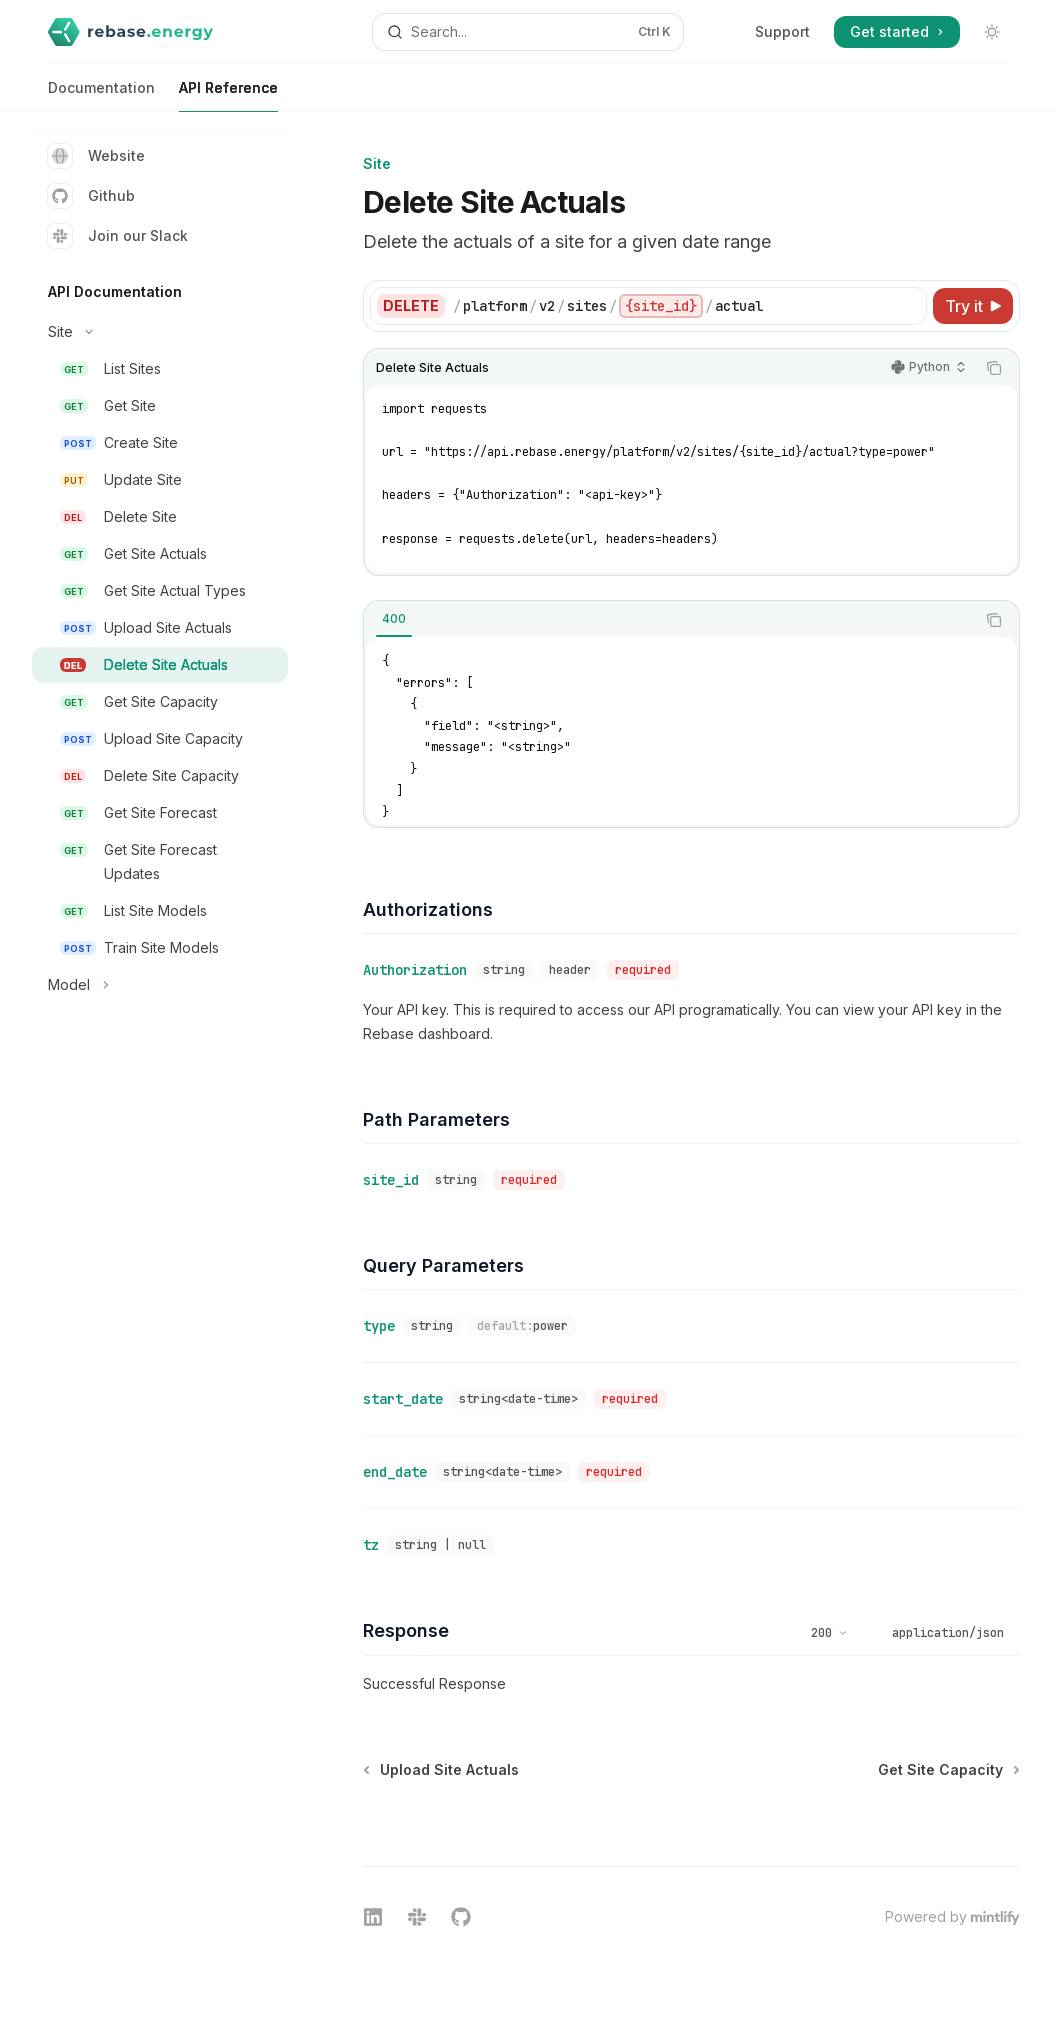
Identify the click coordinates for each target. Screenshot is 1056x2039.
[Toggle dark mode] (992, 32)
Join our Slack (118, 236)
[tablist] (669, 620)
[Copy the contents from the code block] (994, 368)
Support (782, 31)
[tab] (394, 619)
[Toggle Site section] (160, 332)
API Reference (228, 95)
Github (91, 196)
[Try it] (973, 306)
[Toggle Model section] (160, 985)
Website (96, 156)
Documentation (101, 95)
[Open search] (527, 32)
